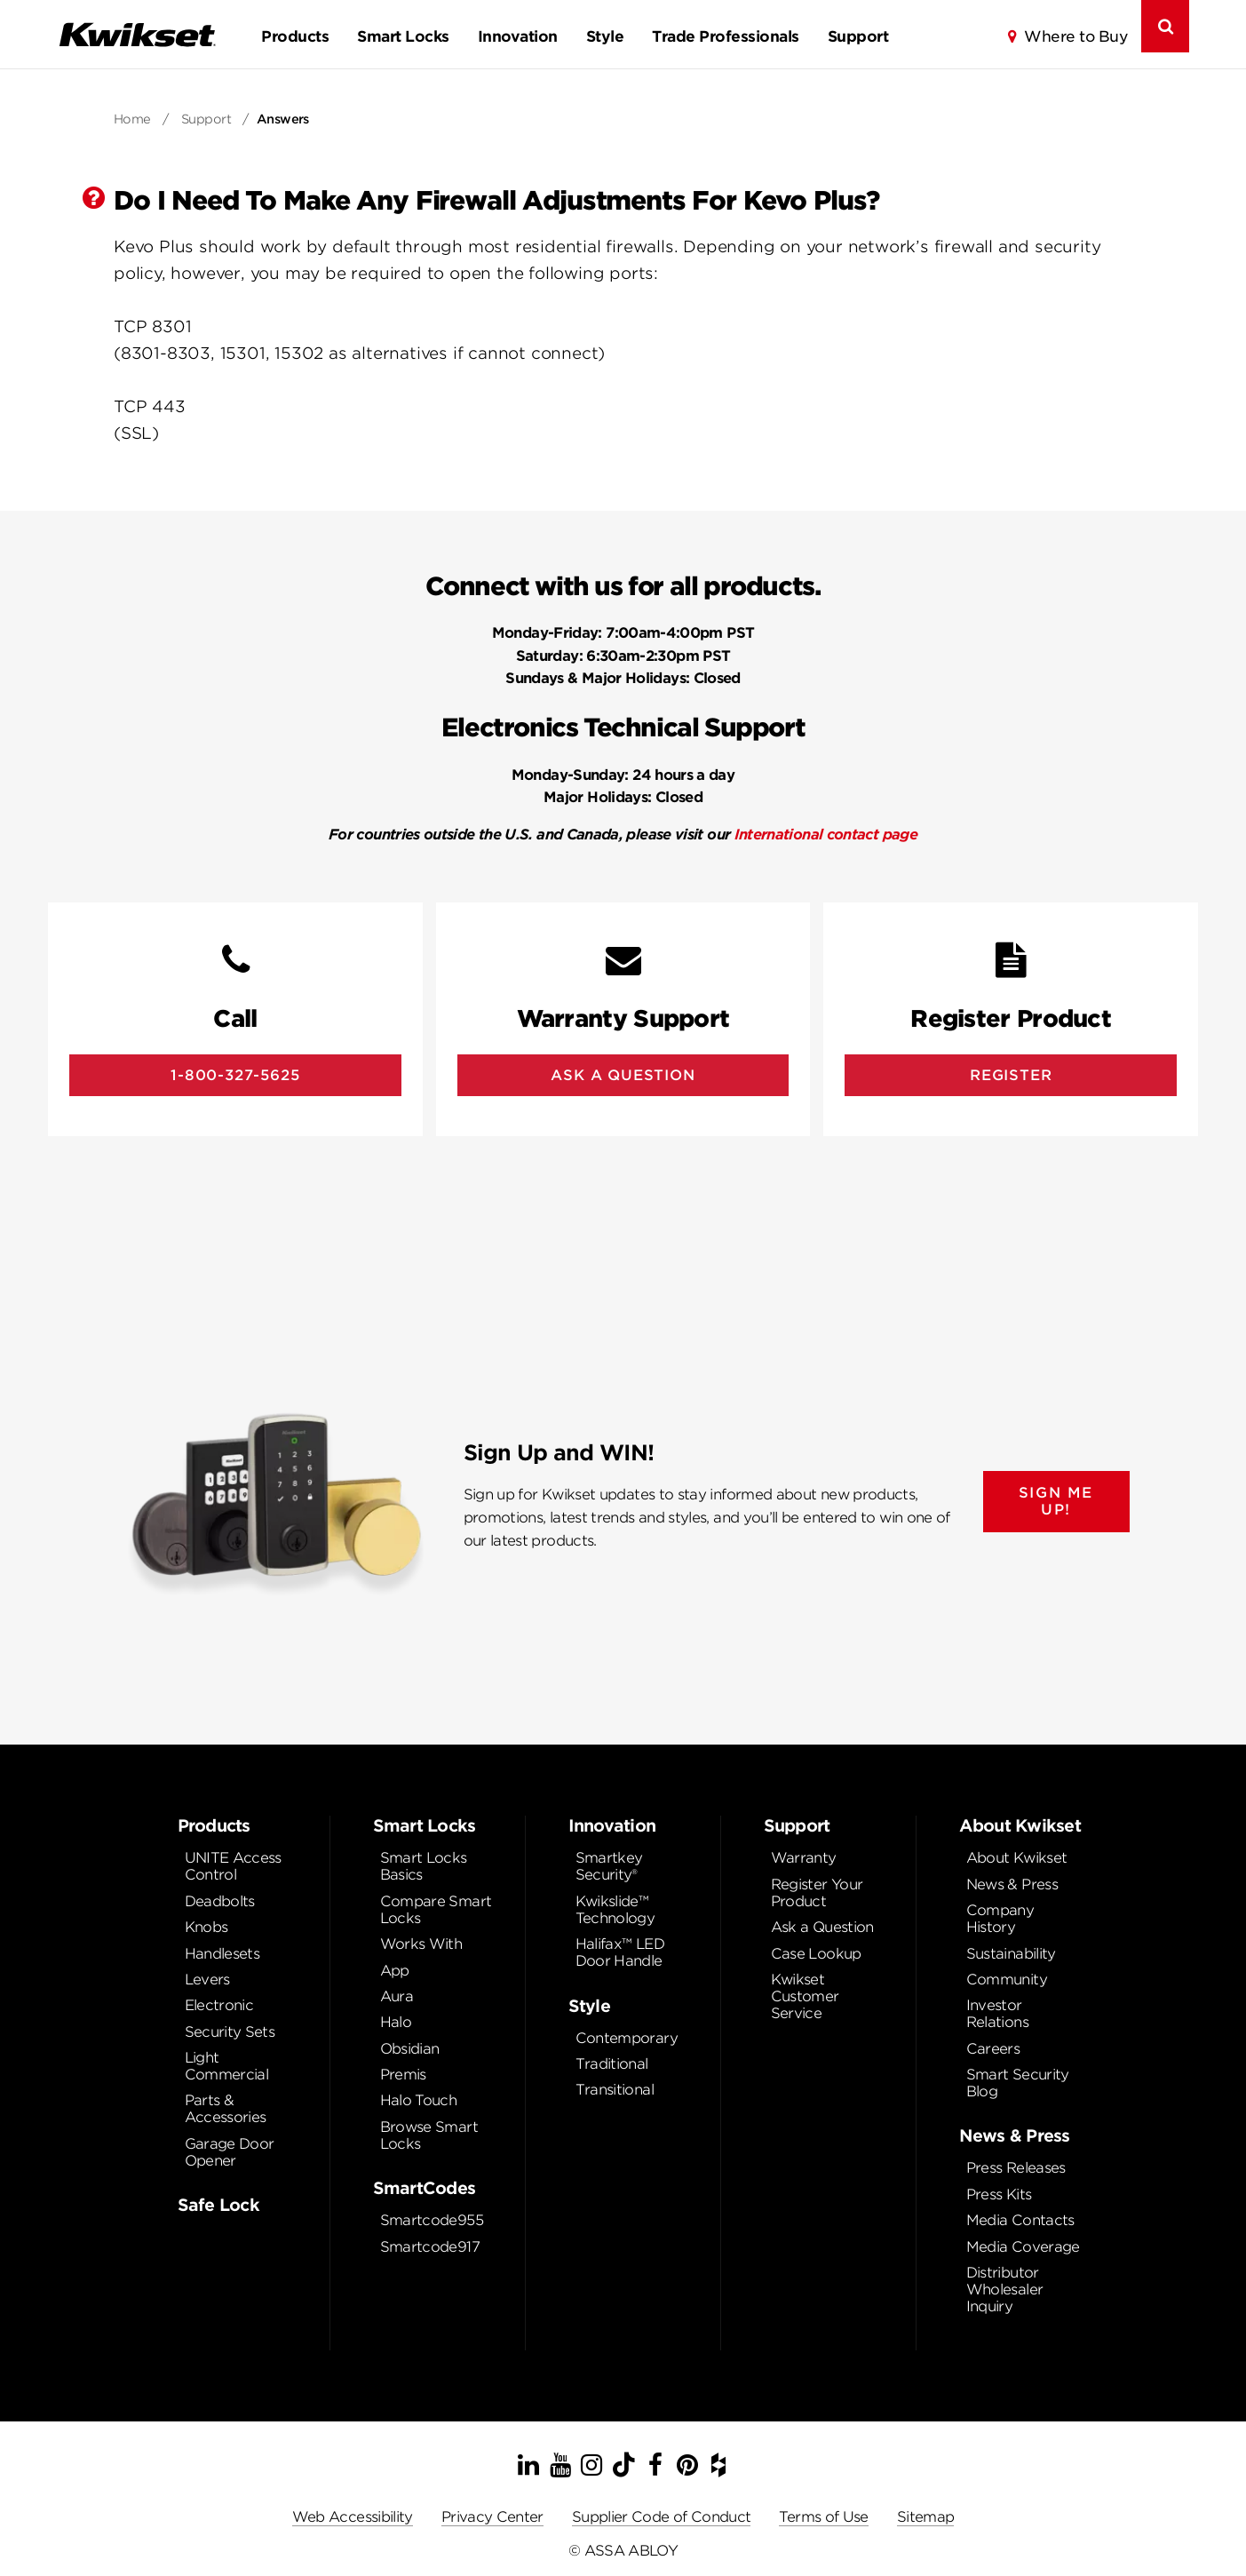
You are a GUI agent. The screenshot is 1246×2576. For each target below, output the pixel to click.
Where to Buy (1075, 36)
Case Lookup (816, 1953)
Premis (403, 2074)
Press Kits (999, 2194)
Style (604, 36)
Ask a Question (822, 1927)
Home (132, 119)
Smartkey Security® (609, 1866)
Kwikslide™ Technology (615, 1910)
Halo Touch (418, 2100)
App (394, 1970)
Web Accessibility (352, 2516)
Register (1011, 1075)
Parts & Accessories (225, 2109)
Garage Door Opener (229, 2152)
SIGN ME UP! (1056, 1501)
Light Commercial (227, 2066)
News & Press (1012, 1884)
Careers (993, 2048)
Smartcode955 (431, 2220)
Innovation (518, 36)
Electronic (219, 2005)
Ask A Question (622, 1075)
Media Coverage (1023, 2246)
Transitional (614, 2089)
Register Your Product (817, 1893)
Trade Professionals (725, 36)
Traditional (611, 2063)
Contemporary (626, 2038)
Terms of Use (823, 2516)
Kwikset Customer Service (805, 1996)
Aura (396, 1996)
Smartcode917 (430, 2246)
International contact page (825, 834)
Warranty (804, 1857)
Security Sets (230, 2031)
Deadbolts (220, 1901)
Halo (395, 2022)
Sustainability (1011, 1953)
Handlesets (222, 1953)
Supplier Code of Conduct (661, 2516)
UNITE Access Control (233, 1866)
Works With (421, 1944)
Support (858, 36)
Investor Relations (997, 2014)
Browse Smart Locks (429, 2135)
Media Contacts (1020, 2220)
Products (295, 36)
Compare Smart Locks (436, 1910)
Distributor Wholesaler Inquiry (1005, 2289)
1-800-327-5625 (235, 1075)
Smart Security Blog (1017, 2083)
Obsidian (410, 2048)
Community (1006, 1979)
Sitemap (926, 2516)
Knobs (206, 1927)
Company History (1000, 1919)
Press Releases (1016, 2167)
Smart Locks (402, 36)
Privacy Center (492, 2516)
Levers (207, 1979)
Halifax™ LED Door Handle (619, 1952)
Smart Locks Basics (423, 1866)
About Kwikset (1016, 1857)
